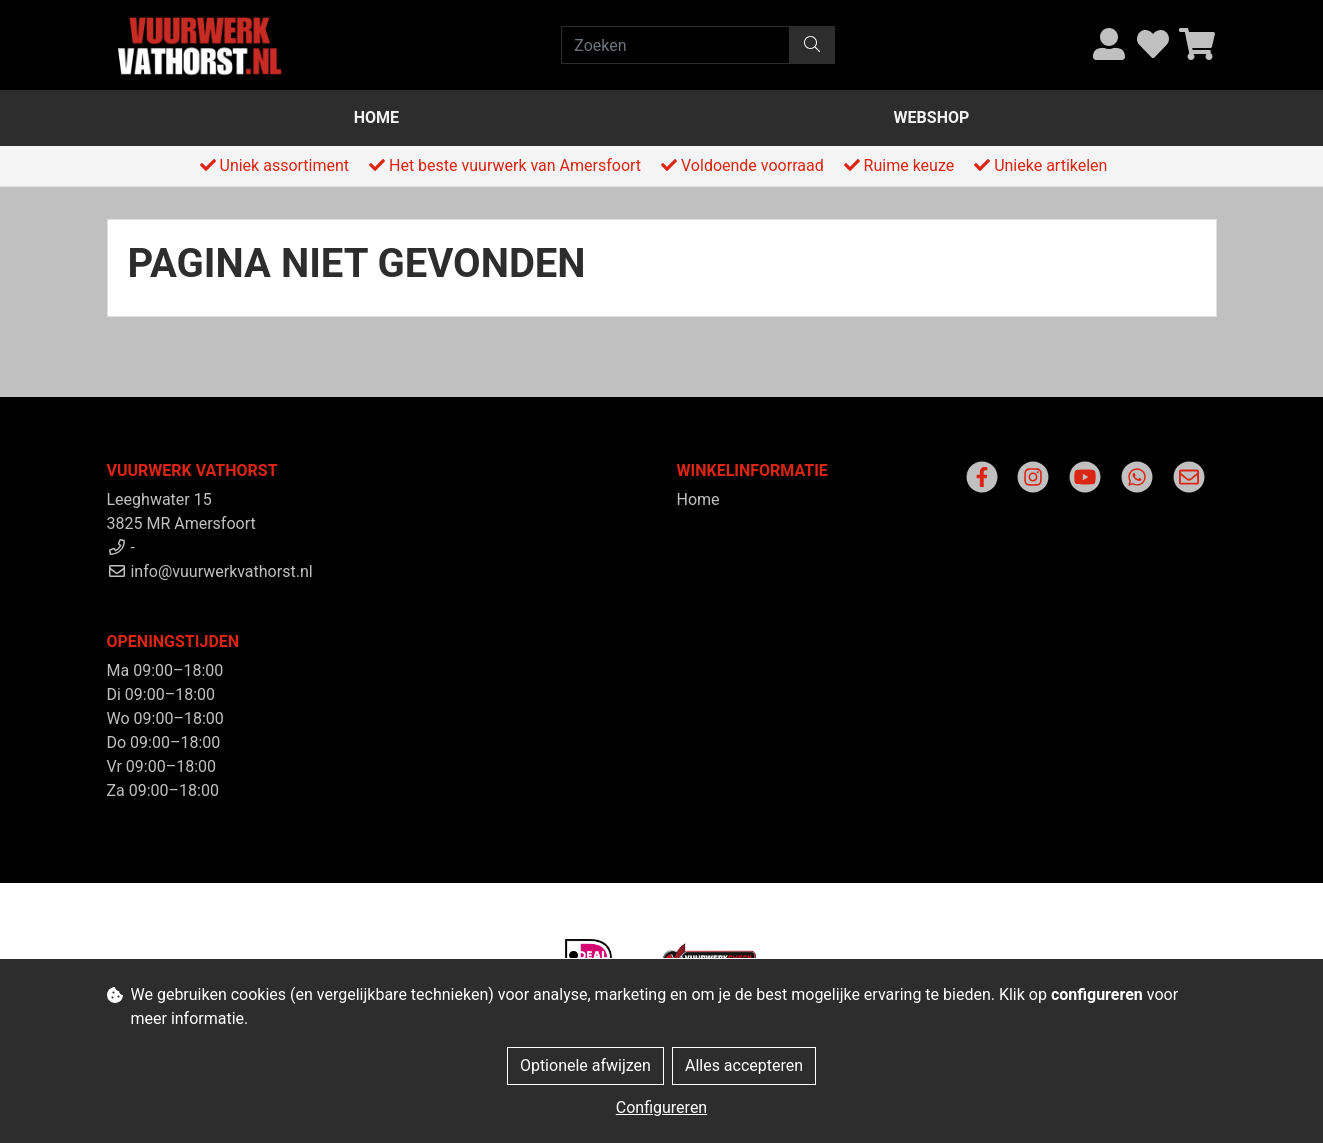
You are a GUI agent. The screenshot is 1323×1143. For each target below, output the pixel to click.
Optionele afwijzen (585, 1065)
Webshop (932, 117)
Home (376, 117)
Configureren (661, 1107)
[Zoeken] (675, 45)
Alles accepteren (744, 1065)
